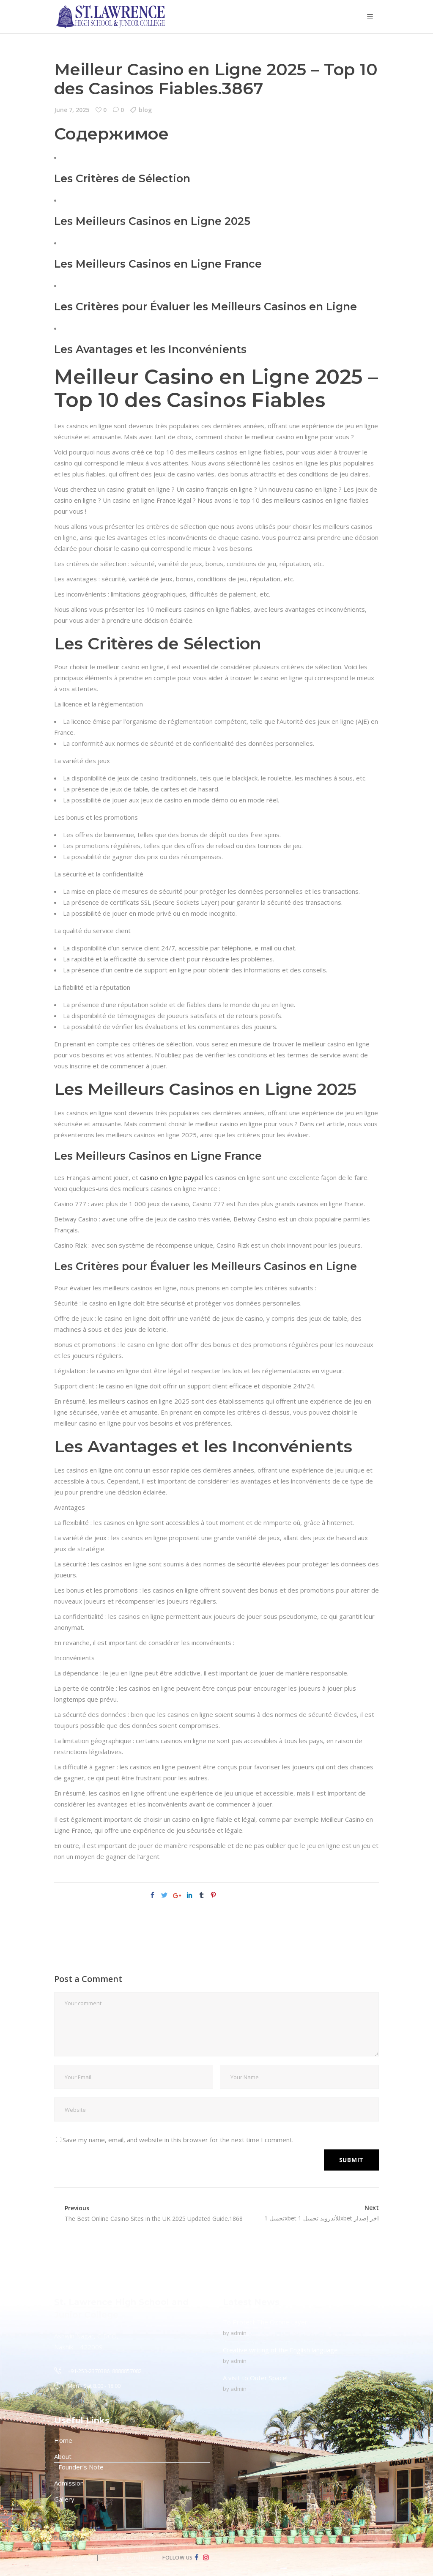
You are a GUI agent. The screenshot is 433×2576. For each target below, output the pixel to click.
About (62, 2456)
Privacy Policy (74, 2557)
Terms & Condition (128, 2557)
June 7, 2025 (71, 110)
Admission (69, 2483)
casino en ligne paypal (171, 1177)
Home (63, 2440)
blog (145, 110)
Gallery (64, 2499)
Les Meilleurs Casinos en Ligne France (158, 263)
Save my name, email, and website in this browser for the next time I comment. (178, 2139)
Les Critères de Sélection (122, 178)
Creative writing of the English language (280, 2350)
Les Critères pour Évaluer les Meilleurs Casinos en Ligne (205, 306)
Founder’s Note (81, 2467)
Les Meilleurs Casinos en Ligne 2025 (152, 221)
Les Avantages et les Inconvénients (150, 349)
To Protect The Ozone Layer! (266, 2322)
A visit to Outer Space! (255, 2377)
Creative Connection (115, 2538)
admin (238, 2333)
